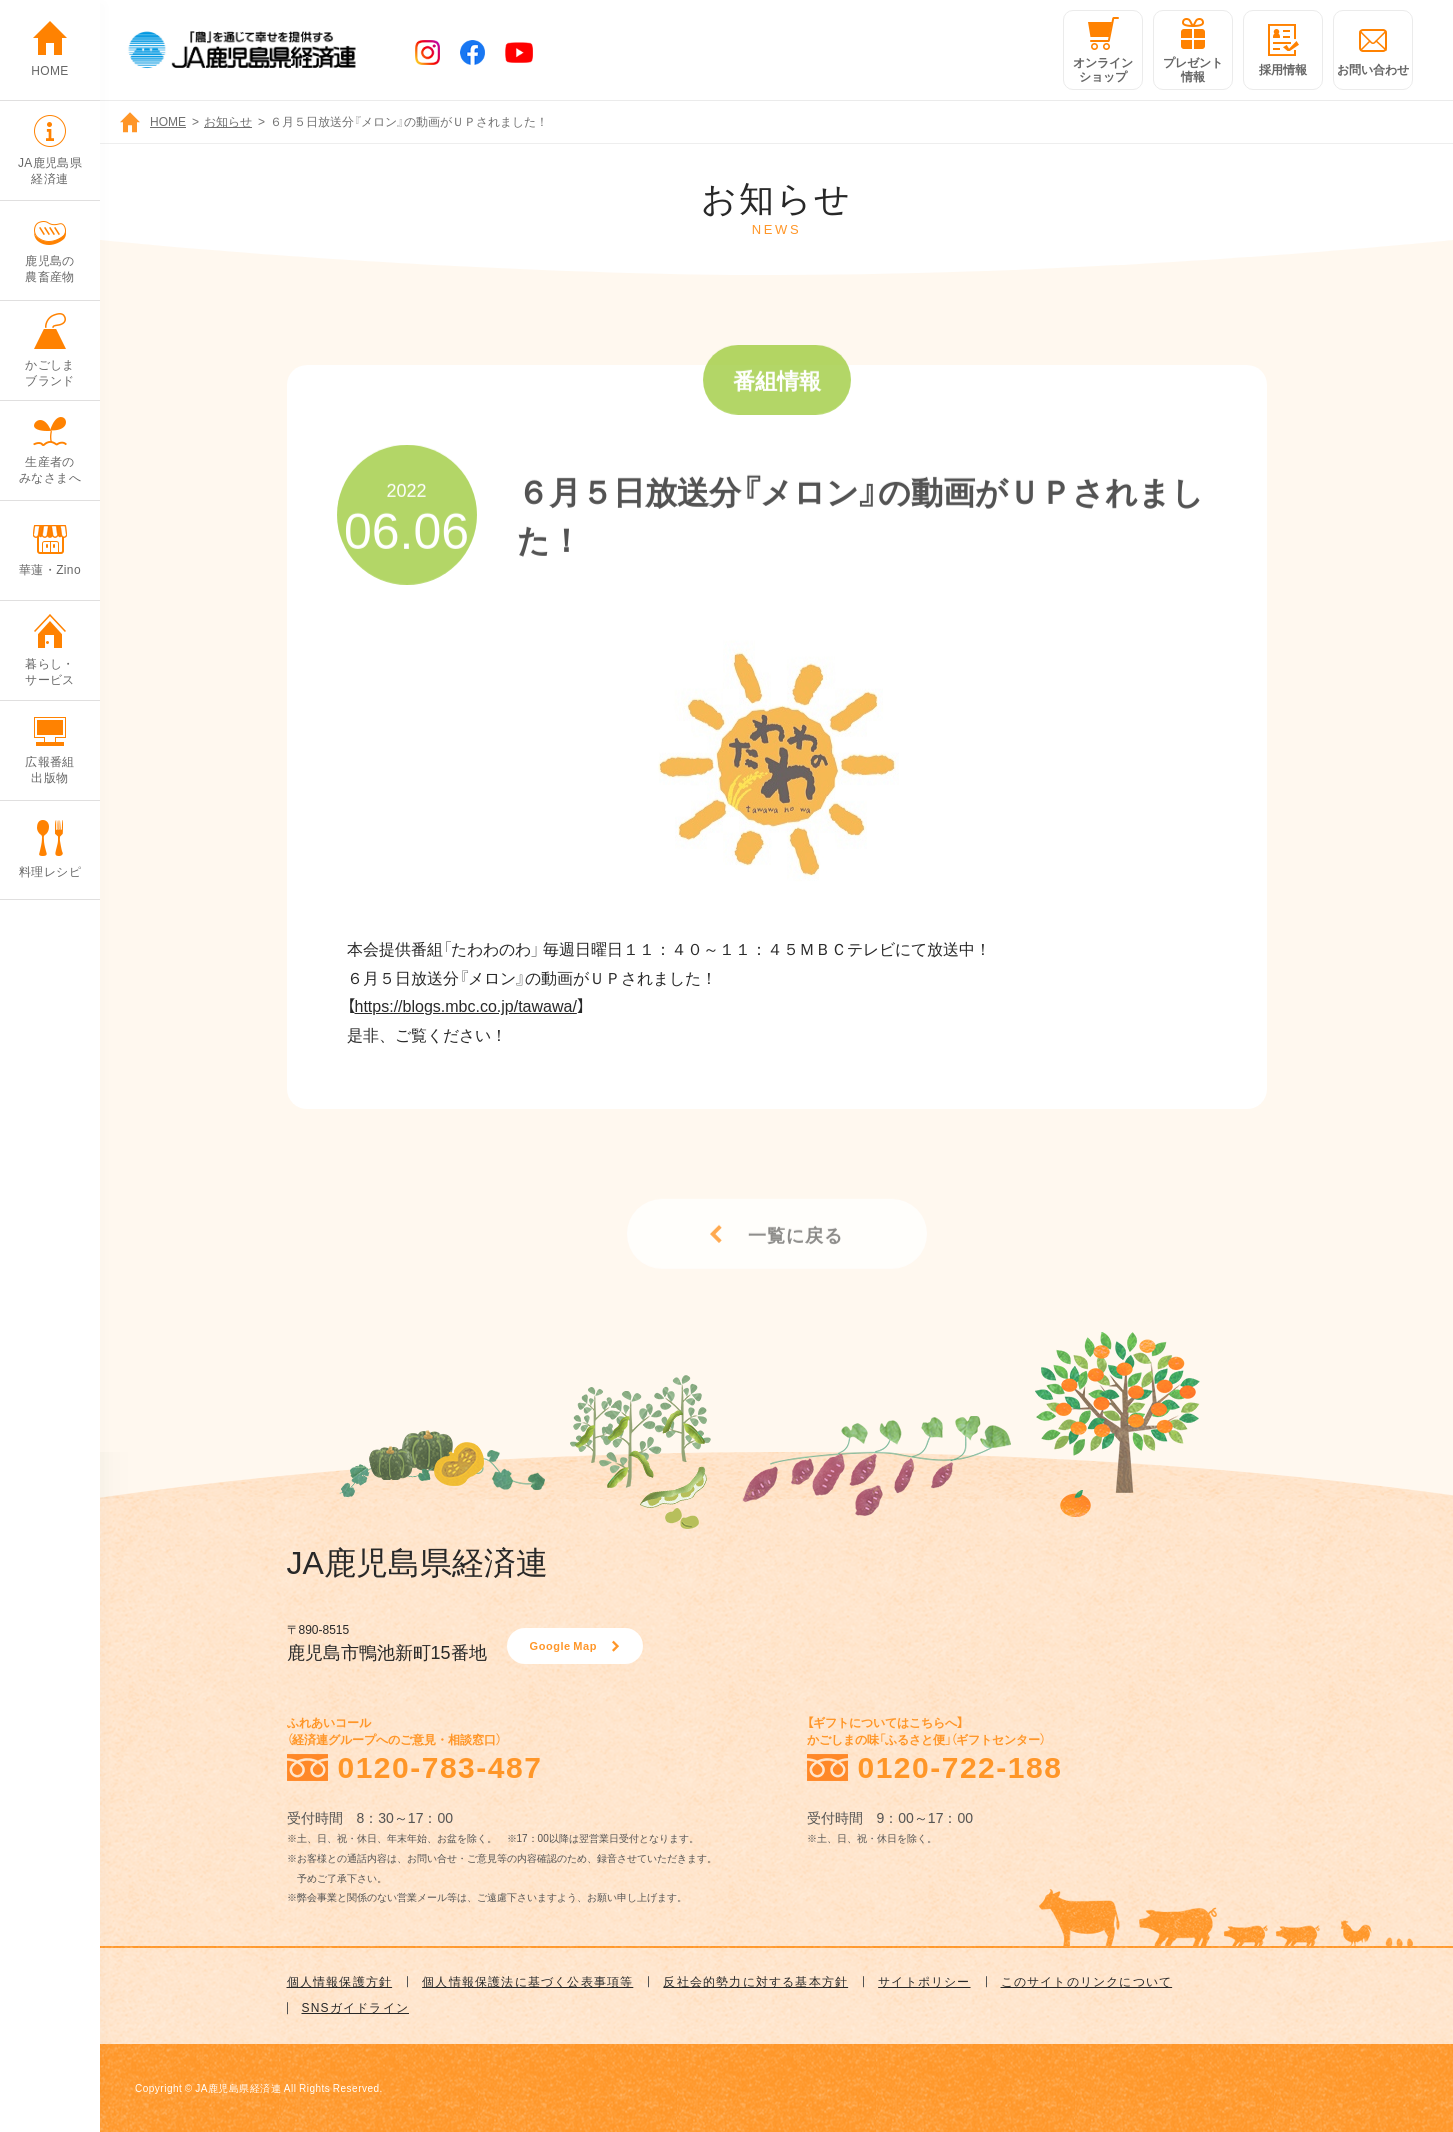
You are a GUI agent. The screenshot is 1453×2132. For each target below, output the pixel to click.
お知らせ (228, 121)
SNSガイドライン (355, 2007)
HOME (168, 121)
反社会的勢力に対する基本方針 (755, 1981)
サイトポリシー (924, 1981)
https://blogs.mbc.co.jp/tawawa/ (466, 1005)
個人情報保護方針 (340, 1981)
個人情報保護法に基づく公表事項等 (527, 1981)
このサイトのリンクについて (1087, 1981)
